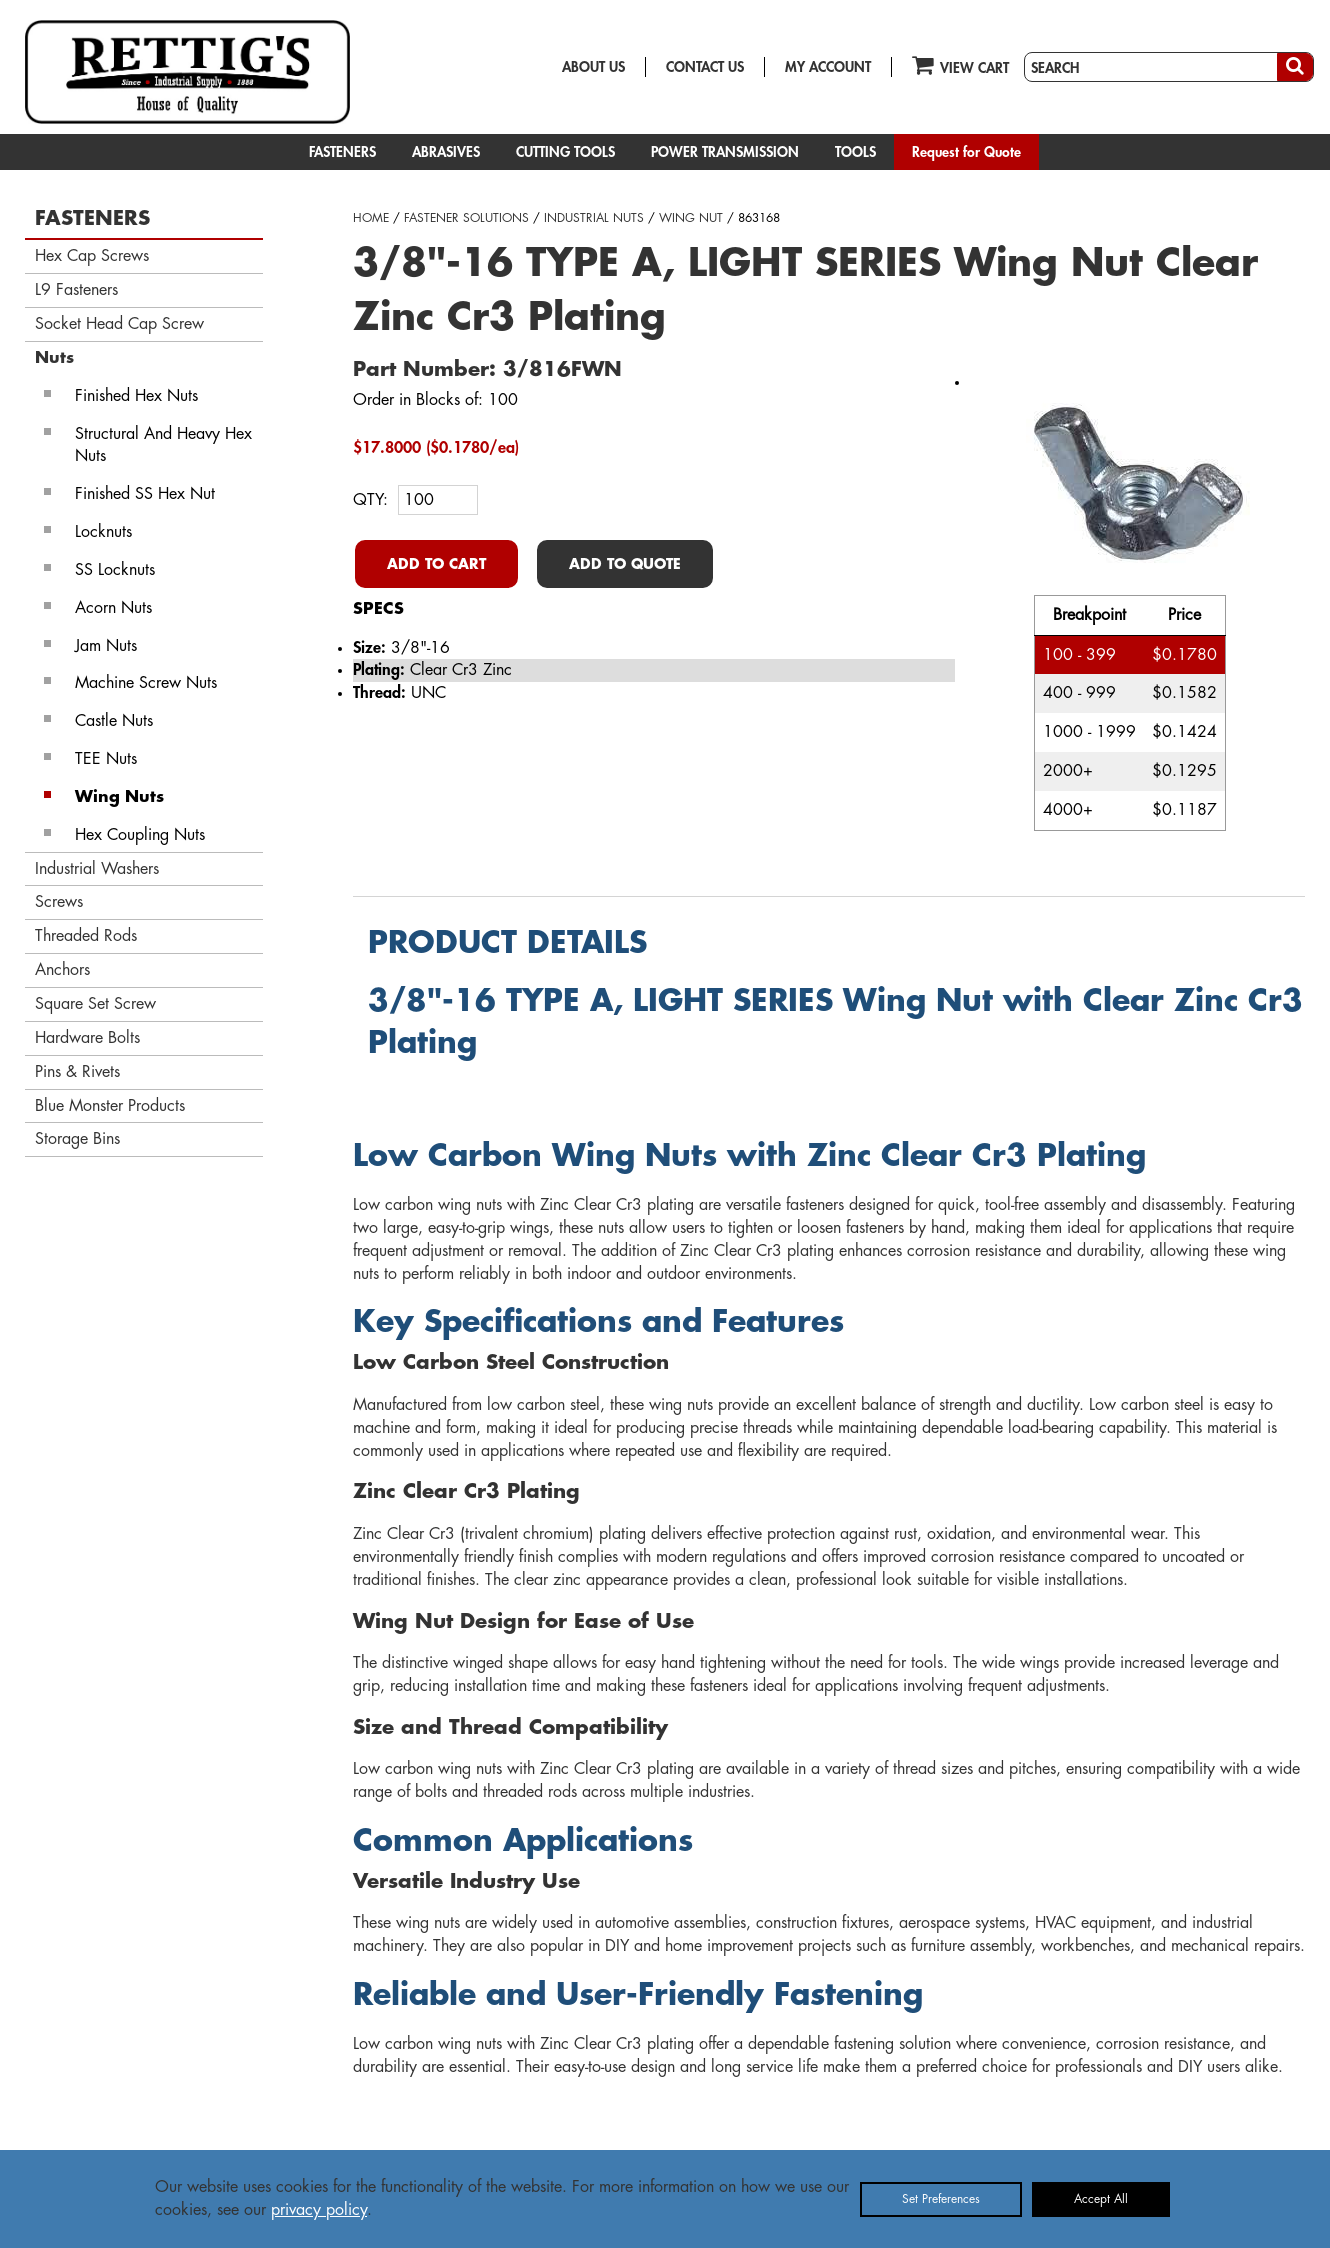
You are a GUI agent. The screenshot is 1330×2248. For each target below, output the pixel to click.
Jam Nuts (106, 646)
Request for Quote (966, 152)
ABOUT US (593, 67)
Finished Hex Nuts (136, 396)
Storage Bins (77, 1139)
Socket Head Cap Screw (119, 324)
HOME (371, 218)
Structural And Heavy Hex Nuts (163, 445)
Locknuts (103, 532)
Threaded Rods (86, 936)
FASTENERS (342, 152)
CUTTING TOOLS (565, 152)
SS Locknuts (115, 570)
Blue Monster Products (110, 1106)
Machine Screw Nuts (146, 683)
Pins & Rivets (77, 1072)
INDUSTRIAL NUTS (594, 218)
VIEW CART (960, 64)
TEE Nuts (106, 759)
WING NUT (691, 218)
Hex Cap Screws (92, 256)
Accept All (1101, 2199)
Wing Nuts (119, 797)
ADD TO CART (436, 564)
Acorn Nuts (113, 608)
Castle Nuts (114, 721)
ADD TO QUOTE (625, 564)
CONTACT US (705, 67)
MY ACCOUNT (828, 67)
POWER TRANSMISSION (725, 152)
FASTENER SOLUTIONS (466, 218)
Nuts (54, 358)
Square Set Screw (95, 1004)
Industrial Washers (97, 869)
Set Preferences (941, 2199)
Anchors (62, 970)
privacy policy (319, 2210)
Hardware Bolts (87, 1038)
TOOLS (855, 152)
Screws (59, 902)
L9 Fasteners (76, 290)
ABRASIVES (446, 152)
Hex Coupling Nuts (140, 835)
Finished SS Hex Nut (145, 494)
